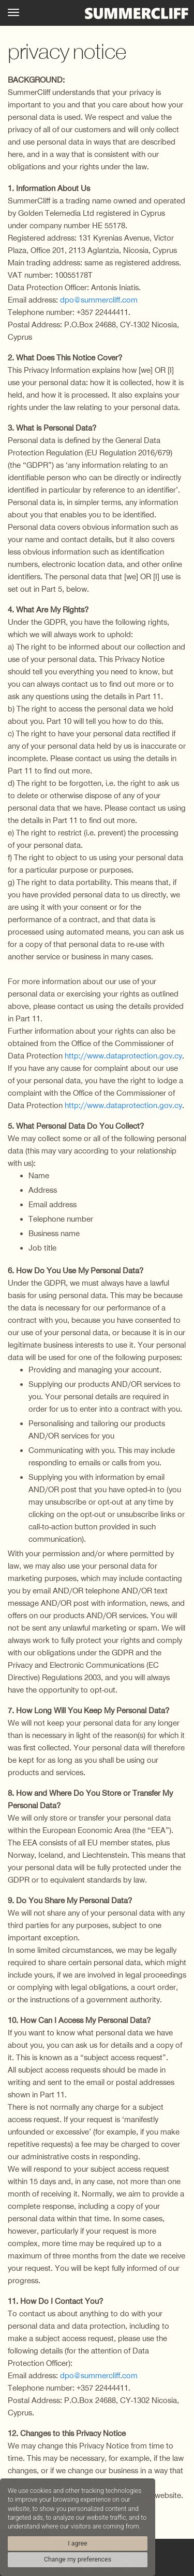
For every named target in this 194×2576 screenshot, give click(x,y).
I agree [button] (77, 2543)
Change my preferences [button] (77, 2559)
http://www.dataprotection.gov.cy (123, 1056)
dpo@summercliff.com (99, 300)
